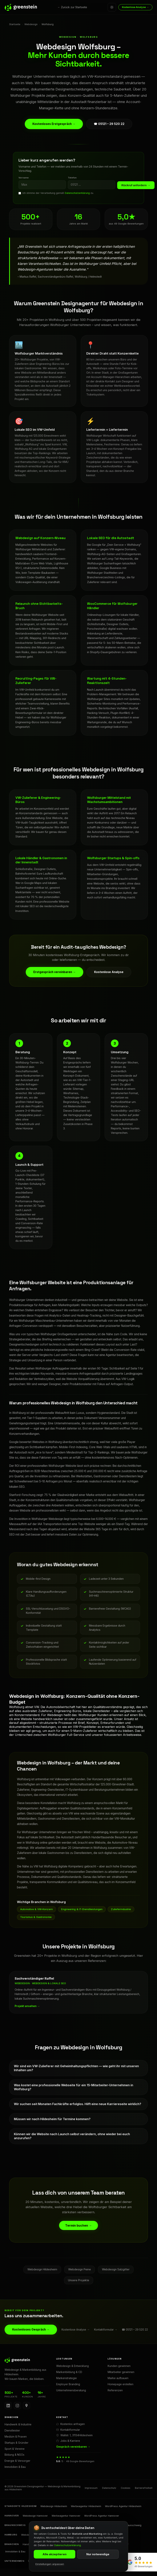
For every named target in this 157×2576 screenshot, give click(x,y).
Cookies (125, 2488)
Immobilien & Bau (15, 2466)
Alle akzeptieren (56, 2554)
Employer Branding (68, 2384)
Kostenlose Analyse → (135, 7)
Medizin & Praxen (16, 2436)
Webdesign (31, 24)
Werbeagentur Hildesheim (86, 2506)
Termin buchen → (78, 2225)
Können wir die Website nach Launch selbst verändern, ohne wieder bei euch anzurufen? (72, 2136)
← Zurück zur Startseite (72, 7)
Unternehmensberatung (71, 2390)
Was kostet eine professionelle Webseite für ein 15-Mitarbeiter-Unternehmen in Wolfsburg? (73, 2087)
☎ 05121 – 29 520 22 (109, 124)
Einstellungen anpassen (50, 2563)
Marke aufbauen (118, 2378)
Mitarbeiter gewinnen (121, 2372)
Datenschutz (109, 2488)
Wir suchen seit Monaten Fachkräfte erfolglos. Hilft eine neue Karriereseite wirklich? (77, 2104)
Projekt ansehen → (27, 2006)
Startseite (14, 24)
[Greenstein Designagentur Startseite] (21, 7)
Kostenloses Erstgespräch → (53, 124)
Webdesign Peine (79, 2269)
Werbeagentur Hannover (66, 2515)
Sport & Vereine (15, 2448)
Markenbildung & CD (69, 2372)
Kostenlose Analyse (108, 972)
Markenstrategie (66, 2378)
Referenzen (115, 2390)
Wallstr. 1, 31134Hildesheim (74, 2435)
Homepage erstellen (120, 2384)
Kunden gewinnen (119, 2365)
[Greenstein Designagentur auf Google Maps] (26, 2405)
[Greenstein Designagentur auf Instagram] (17, 2405)
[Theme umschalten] (112, 7)
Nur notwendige (101, 2554)
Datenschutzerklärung (77, 193)
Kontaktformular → (105, 2329)
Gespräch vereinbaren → (73, 2446)
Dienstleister (12, 2430)
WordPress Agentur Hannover (101, 2515)
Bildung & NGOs (14, 2454)
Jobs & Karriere (68, 2440)
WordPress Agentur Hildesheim (123, 2506)
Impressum (91, 2488)
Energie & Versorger (17, 2460)
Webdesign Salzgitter (116, 2269)
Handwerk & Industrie (18, 2424)
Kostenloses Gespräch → (30, 2329)
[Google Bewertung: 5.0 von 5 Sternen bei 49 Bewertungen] (140, 2562)
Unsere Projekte (78, 2280)
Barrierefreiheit (143, 2488)
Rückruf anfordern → (135, 185)
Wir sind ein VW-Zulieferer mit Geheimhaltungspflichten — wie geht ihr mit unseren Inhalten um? (76, 2068)
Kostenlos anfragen (70, 2424)
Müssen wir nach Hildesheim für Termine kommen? (52, 2119)
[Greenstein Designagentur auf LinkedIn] (8, 2405)
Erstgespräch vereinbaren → (54, 972)
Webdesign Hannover (35, 2515)
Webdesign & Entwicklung (72, 2365)
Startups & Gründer (16, 2442)
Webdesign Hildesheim (42, 2269)
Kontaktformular (68, 2429)
